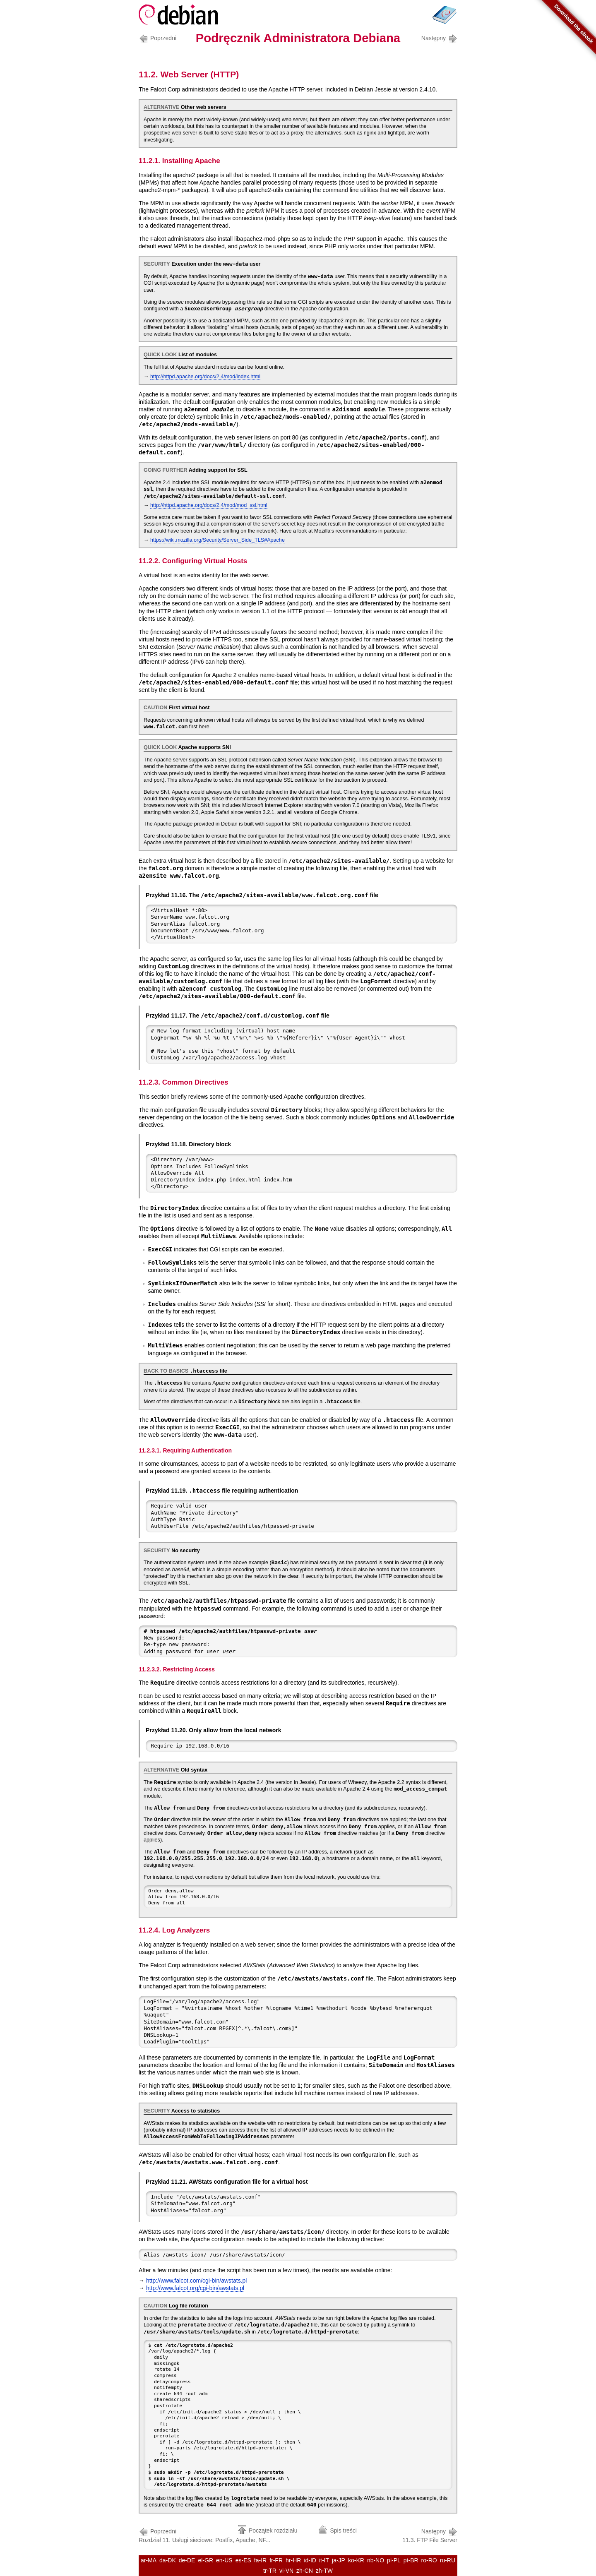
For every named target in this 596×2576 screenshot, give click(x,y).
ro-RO (429, 2560)
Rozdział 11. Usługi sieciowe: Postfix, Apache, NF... (204, 2534)
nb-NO (375, 2560)
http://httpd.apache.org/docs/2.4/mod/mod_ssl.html (208, 505)
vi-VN (286, 2570)
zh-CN (304, 2570)
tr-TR (269, 2570)
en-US (224, 2560)
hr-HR (293, 2560)
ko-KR (356, 2560)
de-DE (187, 2560)
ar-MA (148, 2560)
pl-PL (394, 2560)
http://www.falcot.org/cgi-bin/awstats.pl (195, 2288)
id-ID (310, 2560)
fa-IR (260, 2560)
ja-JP (338, 2560)
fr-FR (276, 2560)
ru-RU (447, 2560)
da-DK (167, 2560)
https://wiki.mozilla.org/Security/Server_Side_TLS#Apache (217, 540)
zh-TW (324, 2570)
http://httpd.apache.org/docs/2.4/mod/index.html (205, 376)
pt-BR (411, 2560)
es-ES (243, 2560)
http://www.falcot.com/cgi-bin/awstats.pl (196, 2280)
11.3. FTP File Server (429, 2534)
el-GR (205, 2560)
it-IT (324, 2560)
